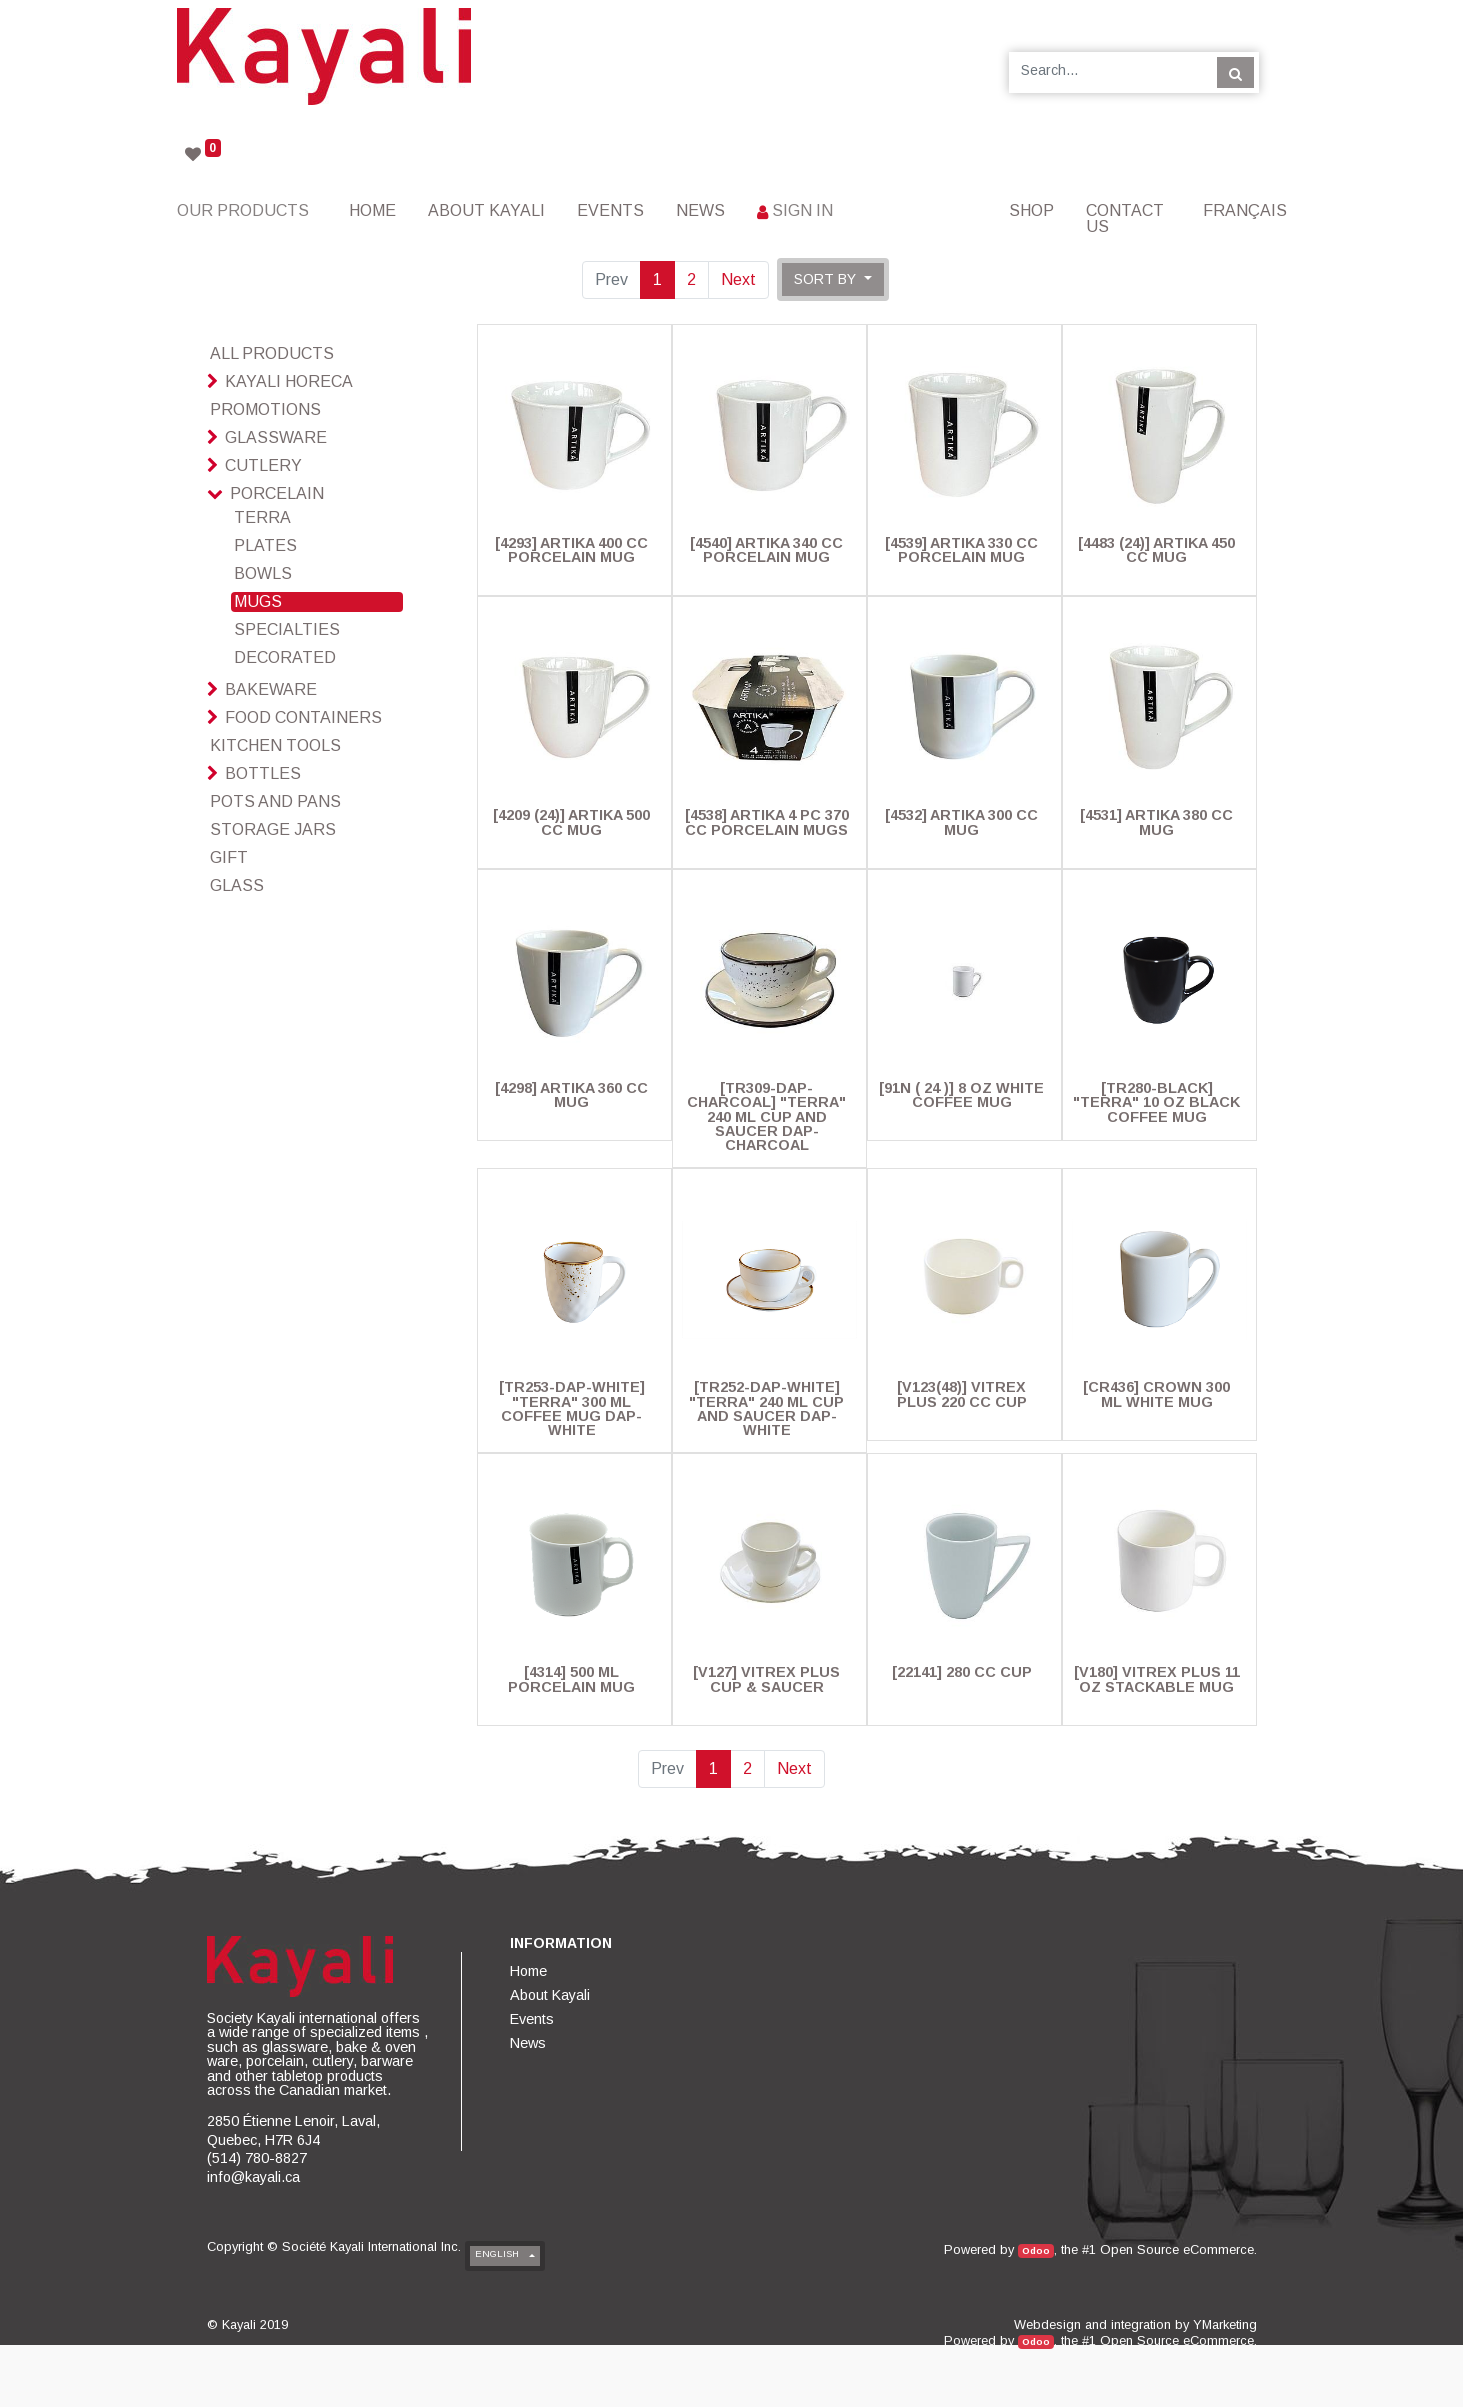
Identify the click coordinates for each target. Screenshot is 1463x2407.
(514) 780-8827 (257, 2158)
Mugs (258, 601)
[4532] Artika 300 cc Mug (961, 822)
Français (1245, 210)
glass (237, 885)
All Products (272, 353)
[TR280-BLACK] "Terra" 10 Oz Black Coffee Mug (1156, 1102)
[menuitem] (372, 210)
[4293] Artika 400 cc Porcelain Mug (571, 550)
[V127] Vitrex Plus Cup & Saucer (766, 1679)
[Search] (1235, 72)
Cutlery (263, 465)
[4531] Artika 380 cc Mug (1156, 822)
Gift (229, 857)
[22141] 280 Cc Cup (962, 1672)
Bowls (263, 573)
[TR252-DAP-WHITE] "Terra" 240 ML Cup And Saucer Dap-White (766, 1408)
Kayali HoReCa (289, 381)
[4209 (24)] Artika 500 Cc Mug (571, 822)
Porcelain (277, 493)
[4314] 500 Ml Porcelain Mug (571, 1679)
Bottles (263, 773)
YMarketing (1225, 2324)
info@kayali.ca (253, 2177)
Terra (262, 517)
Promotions (265, 409)
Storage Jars (273, 829)
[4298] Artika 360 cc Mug (571, 1095)
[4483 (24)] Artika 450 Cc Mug (1156, 550)
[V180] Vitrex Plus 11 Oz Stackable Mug (1157, 1679)
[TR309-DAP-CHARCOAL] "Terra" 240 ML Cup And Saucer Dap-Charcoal (766, 1117)
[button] (833, 279)
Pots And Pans (275, 801)
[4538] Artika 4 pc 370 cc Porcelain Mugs (767, 822)
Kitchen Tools (275, 745)
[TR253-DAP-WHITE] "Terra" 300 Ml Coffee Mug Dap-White (572, 1408)
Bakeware (271, 689)
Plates (265, 545)
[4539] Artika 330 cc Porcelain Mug (961, 550)
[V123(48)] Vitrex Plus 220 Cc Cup (962, 1394)
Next (738, 279)
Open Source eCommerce (1177, 2249)
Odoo (1036, 2250)
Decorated (285, 657)
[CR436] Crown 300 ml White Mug (1156, 1394)
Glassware (276, 437)
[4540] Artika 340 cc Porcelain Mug (766, 550)
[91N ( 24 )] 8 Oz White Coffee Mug (961, 1095)
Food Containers (303, 717)
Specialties (287, 629)
